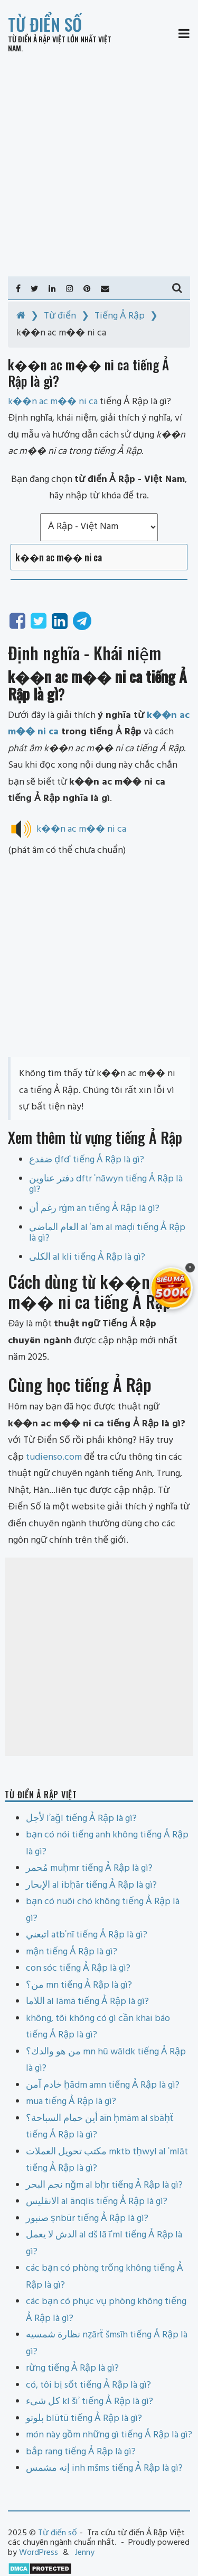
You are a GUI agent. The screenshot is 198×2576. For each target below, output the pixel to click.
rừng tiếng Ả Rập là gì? (72, 2368)
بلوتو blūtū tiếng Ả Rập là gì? (84, 2418)
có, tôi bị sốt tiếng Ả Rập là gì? (88, 2385)
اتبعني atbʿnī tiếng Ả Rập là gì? (86, 1935)
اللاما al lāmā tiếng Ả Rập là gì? (87, 2001)
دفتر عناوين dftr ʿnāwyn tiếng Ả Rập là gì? (106, 1184)
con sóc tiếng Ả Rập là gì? (78, 1968)
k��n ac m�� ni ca (81, 829)
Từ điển (60, 316)
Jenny (85, 2553)
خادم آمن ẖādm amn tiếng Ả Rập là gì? (103, 2085)
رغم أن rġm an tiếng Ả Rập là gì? (94, 1208)
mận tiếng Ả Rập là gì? (71, 1952)
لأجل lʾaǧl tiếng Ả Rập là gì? (81, 1818)
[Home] (20, 316)
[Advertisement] (99, 165)
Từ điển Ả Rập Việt (36, 38)
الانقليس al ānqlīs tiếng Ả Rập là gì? (96, 2201)
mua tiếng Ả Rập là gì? (71, 2101)
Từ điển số (45, 24)
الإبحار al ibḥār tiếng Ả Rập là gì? (91, 1885)
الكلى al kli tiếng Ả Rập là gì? (87, 1257)
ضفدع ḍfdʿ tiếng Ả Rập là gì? (86, 1160)
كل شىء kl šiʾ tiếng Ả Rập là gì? (89, 2401)
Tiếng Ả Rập (120, 316)
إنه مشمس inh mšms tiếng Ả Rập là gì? (104, 2468)
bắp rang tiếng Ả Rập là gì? (81, 2452)
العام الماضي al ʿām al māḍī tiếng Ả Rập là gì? (107, 1233)
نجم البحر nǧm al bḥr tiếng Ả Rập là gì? (104, 2185)
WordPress (38, 2553)
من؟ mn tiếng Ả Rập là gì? (79, 1985)
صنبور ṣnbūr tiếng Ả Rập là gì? (87, 2218)
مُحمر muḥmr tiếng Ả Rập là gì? (89, 1868)
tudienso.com (54, 1457)
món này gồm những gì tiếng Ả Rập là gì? (109, 2435)
